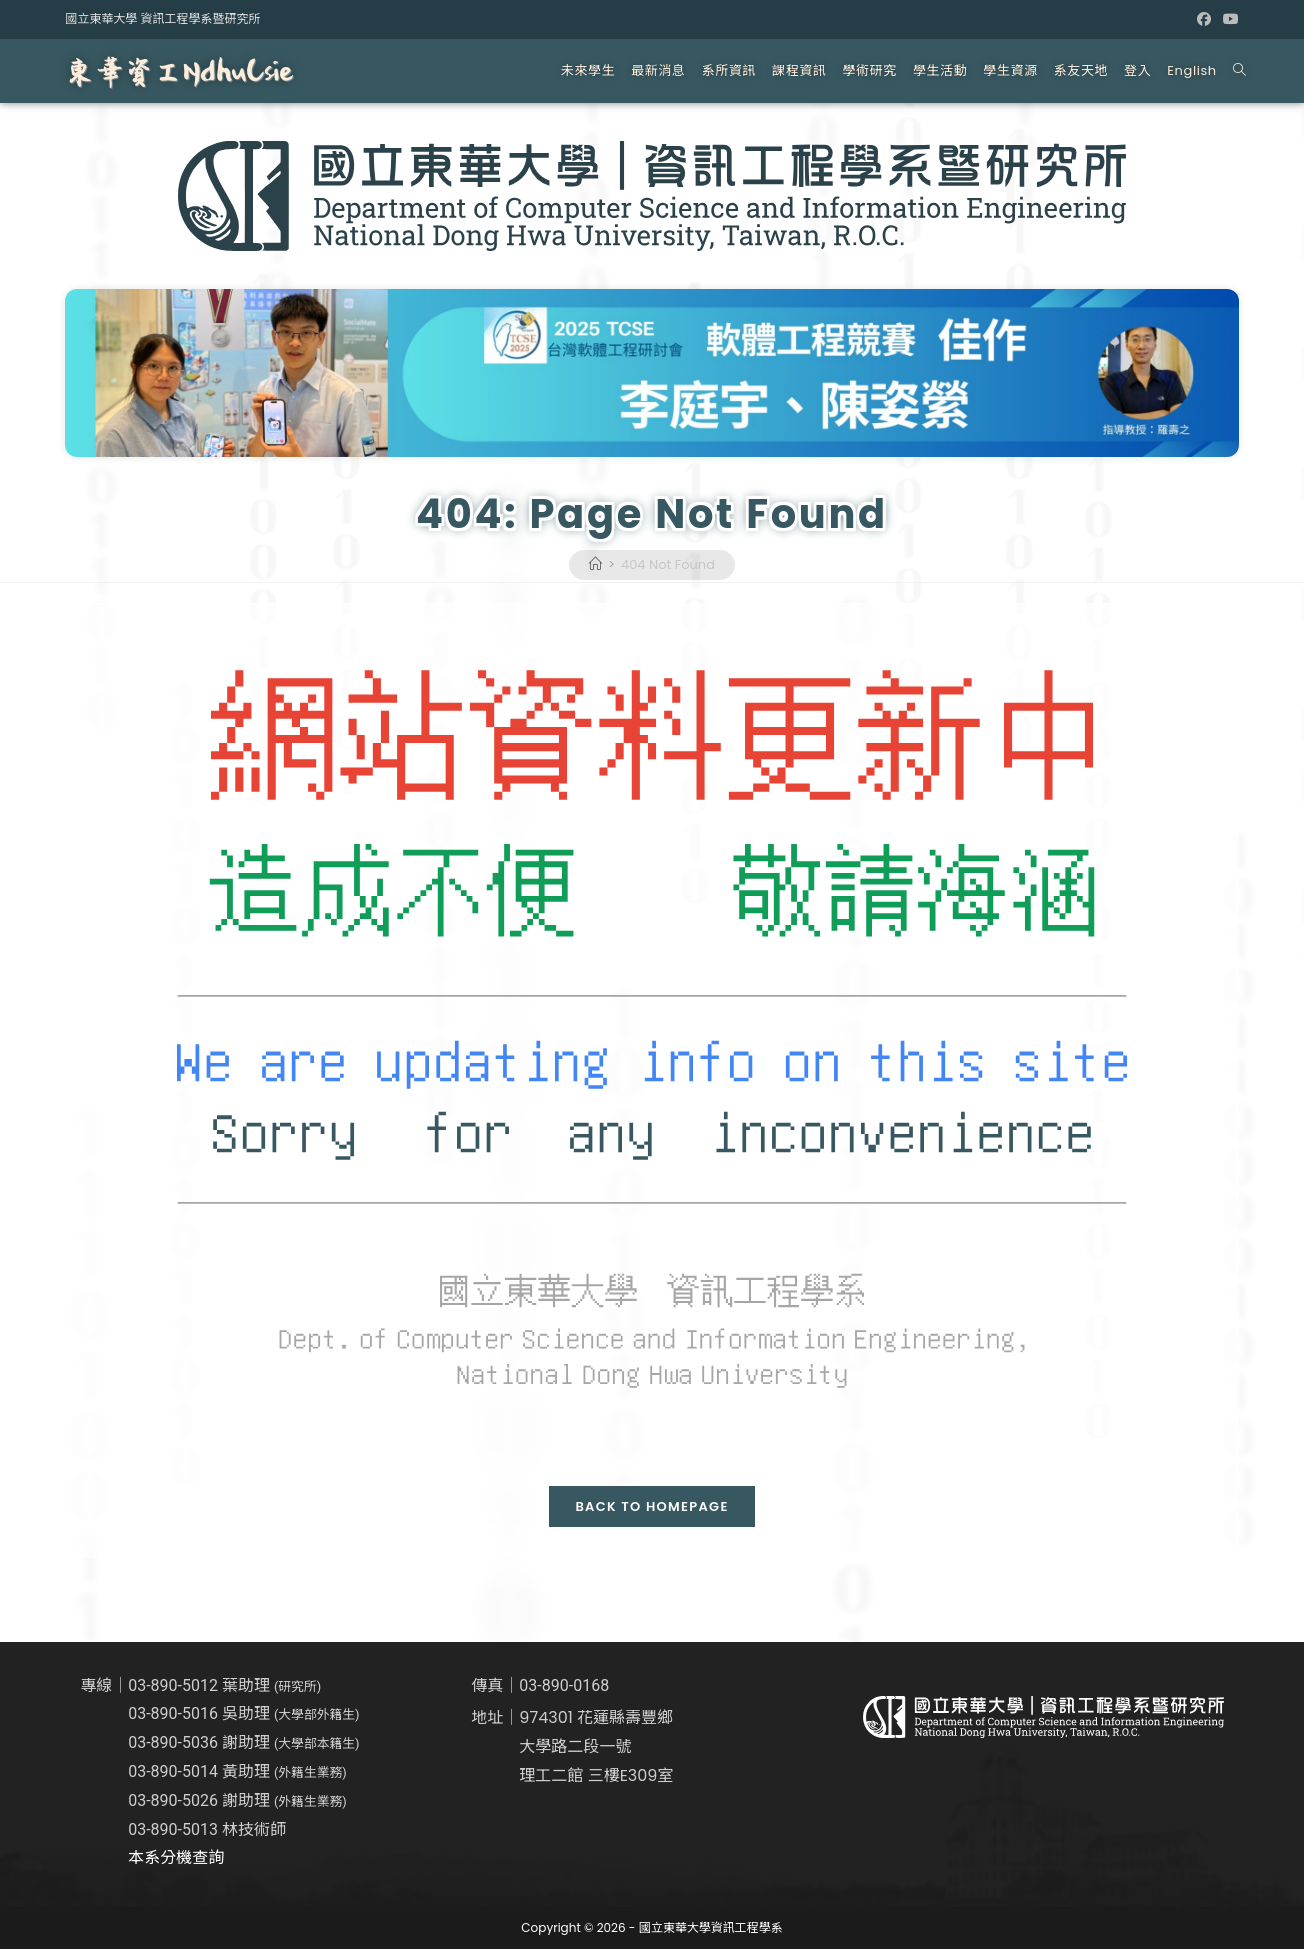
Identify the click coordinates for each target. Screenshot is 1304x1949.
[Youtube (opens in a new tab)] (1228, 19)
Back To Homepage (651, 1506)
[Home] (595, 564)
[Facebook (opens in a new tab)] (1204, 19)
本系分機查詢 (176, 1857)
